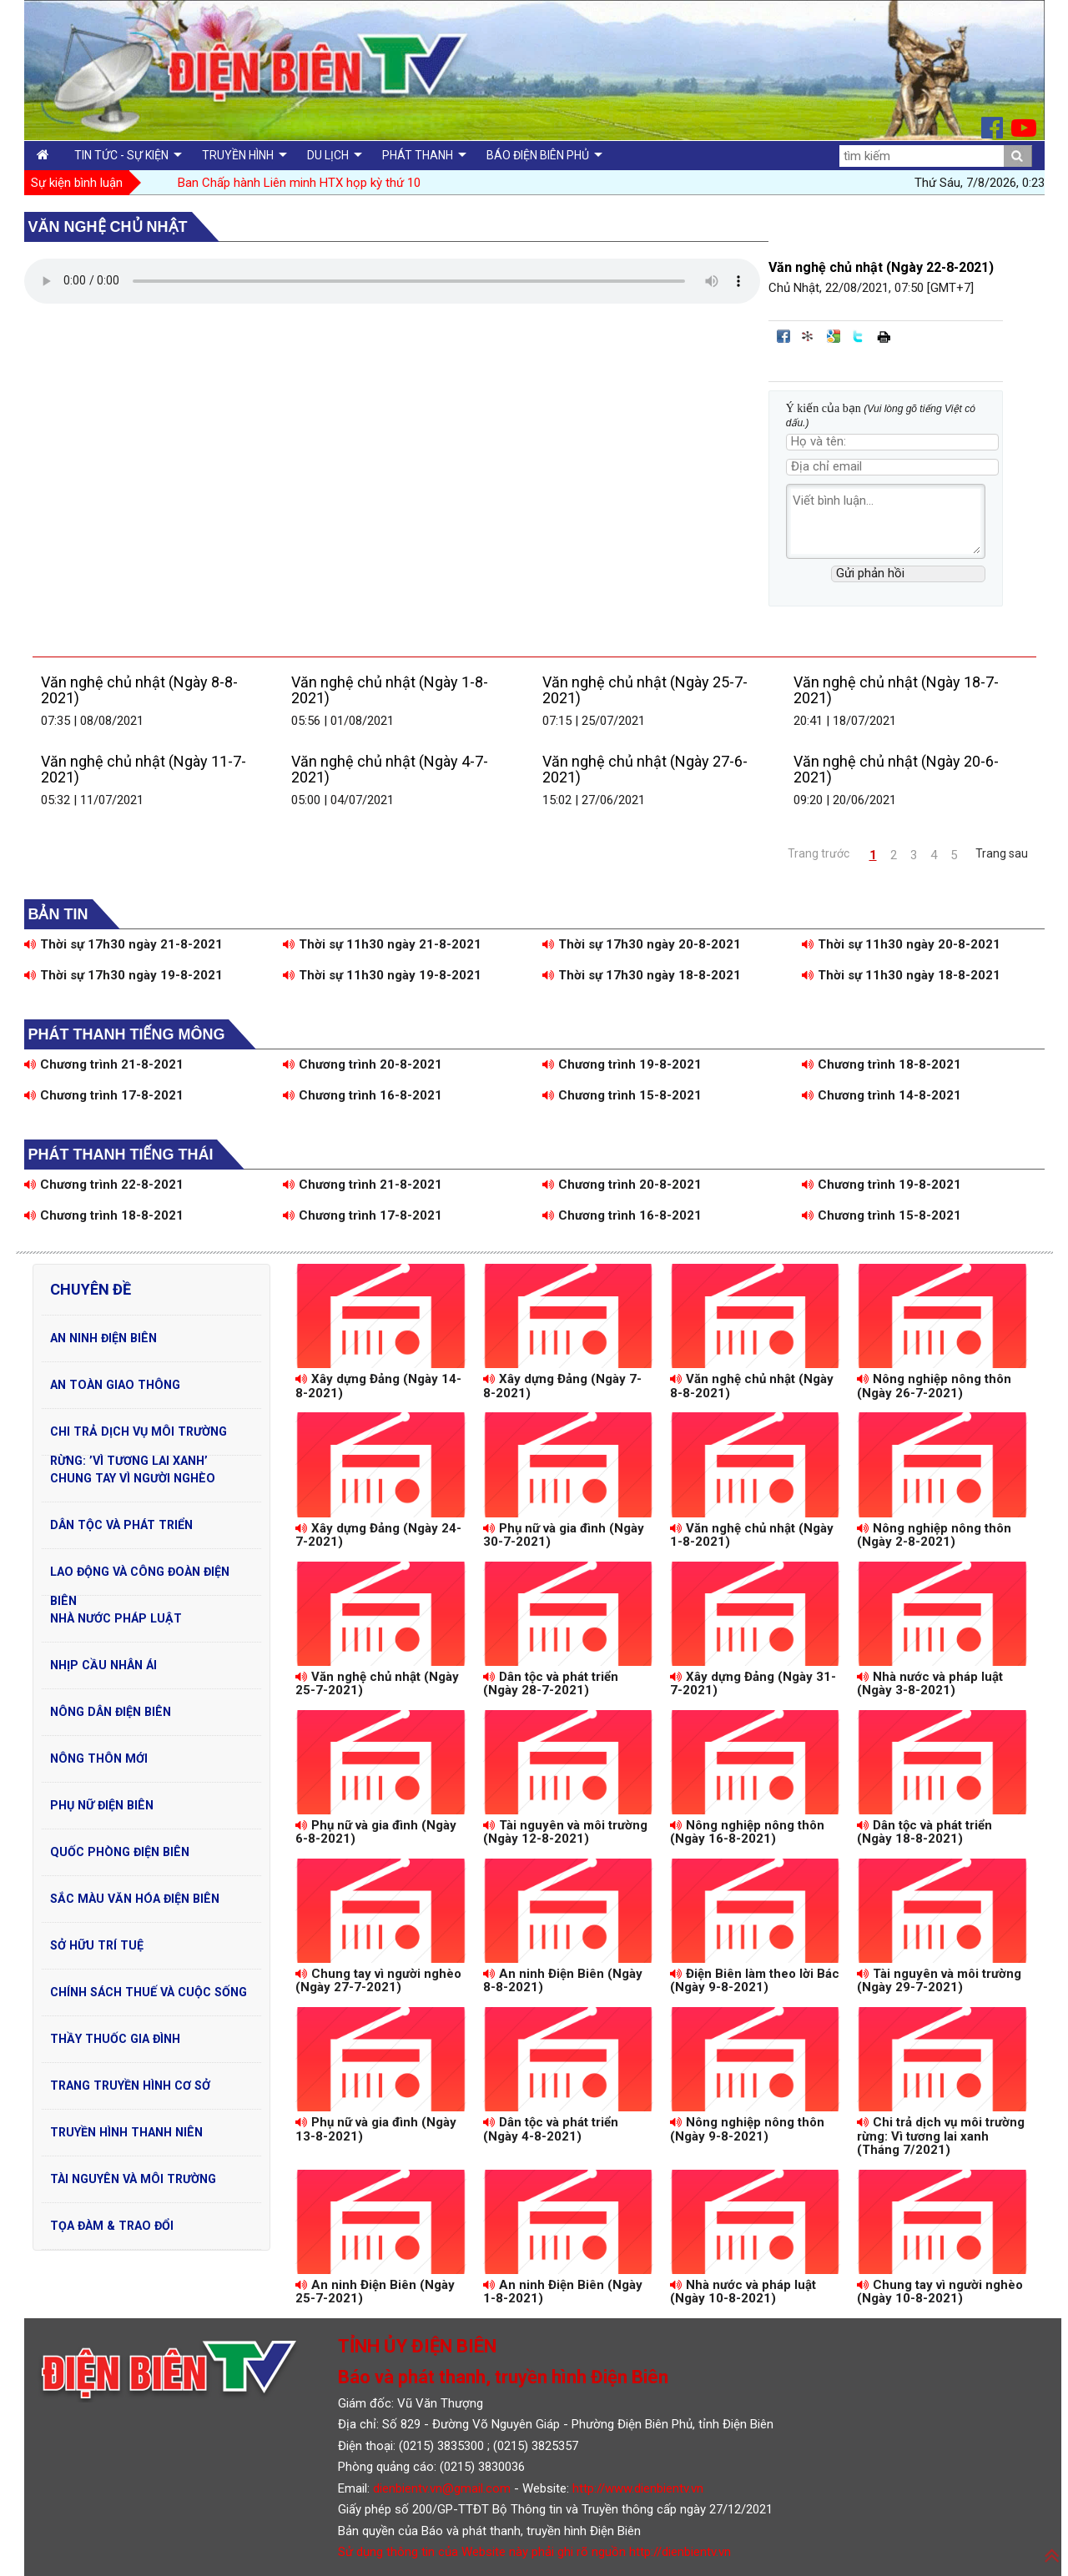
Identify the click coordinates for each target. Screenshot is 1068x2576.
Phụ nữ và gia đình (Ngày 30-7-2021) (563, 1535)
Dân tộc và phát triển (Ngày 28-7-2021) (550, 1683)
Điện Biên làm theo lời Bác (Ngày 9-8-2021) (754, 1980)
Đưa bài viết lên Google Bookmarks (833, 336)
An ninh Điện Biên (103, 1338)
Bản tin (58, 914)
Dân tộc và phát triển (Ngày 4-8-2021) (550, 2129)
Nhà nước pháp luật (116, 1618)
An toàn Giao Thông (115, 1384)
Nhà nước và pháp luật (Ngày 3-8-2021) (930, 1683)
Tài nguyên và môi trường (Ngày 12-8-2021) (565, 1832)
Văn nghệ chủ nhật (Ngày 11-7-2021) (143, 769)
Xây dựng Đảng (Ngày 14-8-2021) (378, 1386)
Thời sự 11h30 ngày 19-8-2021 (382, 975)
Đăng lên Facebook (783, 336)
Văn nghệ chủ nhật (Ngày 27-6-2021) (645, 769)
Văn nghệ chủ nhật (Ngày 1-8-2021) (389, 690)
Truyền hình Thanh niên (126, 2132)
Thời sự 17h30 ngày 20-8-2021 (641, 944)
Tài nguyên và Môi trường (133, 2179)
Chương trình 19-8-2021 (622, 1064)
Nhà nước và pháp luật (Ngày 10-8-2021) (743, 2292)
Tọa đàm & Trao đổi (112, 2225)
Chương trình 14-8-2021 (881, 1095)
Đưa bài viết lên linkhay (808, 336)
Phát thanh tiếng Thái (121, 1154)
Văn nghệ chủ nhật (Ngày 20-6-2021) (896, 769)
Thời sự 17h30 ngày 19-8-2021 (123, 975)
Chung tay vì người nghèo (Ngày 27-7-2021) (378, 1980)
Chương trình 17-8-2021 (104, 1095)
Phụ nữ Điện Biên (102, 1805)
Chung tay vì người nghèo (132, 1478)
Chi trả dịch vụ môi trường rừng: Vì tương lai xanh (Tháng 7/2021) (941, 2136)
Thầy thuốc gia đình (115, 2038)
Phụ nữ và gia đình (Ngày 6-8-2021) (375, 1832)
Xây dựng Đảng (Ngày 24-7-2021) (378, 1535)
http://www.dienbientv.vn (637, 2488)
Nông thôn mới (99, 1758)
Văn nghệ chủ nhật (108, 227)
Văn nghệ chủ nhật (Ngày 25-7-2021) (645, 690)
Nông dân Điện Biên (110, 1711)
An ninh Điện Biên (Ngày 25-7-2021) (375, 2292)
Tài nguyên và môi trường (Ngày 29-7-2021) (939, 1980)
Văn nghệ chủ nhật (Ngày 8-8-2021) (139, 690)
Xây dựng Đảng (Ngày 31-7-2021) (753, 1683)
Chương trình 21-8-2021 (104, 1064)
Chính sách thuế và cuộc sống (148, 1992)
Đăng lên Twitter (858, 336)
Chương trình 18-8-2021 (881, 1064)
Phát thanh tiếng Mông (126, 1034)
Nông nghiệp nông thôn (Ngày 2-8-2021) (934, 1535)
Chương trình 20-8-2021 (362, 1064)
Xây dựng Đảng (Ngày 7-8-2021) (562, 1386)
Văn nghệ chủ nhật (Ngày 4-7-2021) (389, 769)
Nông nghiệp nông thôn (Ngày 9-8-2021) (747, 2129)
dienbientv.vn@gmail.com (442, 2488)
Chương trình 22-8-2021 (104, 1184)
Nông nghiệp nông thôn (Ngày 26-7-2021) (934, 1386)
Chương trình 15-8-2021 (622, 1095)
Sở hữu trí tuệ (97, 1945)
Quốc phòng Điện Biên (119, 1852)
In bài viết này (883, 336)
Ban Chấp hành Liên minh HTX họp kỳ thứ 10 (299, 182)
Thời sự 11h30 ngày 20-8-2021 (901, 944)
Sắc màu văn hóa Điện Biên (134, 1898)
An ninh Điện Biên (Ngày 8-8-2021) (562, 1980)
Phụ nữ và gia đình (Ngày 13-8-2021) (375, 2129)
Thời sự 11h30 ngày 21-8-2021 (382, 944)
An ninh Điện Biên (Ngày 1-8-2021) (562, 2292)
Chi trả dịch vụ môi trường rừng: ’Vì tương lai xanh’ (138, 1435)
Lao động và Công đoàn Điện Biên (139, 1576)
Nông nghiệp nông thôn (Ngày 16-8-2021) (747, 1832)
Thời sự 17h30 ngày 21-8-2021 (123, 944)
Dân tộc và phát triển (121, 1525)
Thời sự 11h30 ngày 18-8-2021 (901, 975)
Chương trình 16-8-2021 (362, 1095)
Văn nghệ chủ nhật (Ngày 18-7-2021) (896, 690)
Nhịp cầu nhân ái (103, 1665)
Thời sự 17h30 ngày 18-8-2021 (641, 975)
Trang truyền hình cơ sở (130, 2085)
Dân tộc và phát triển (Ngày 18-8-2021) (924, 1832)
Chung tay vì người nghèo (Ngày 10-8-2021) (940, 2292)
